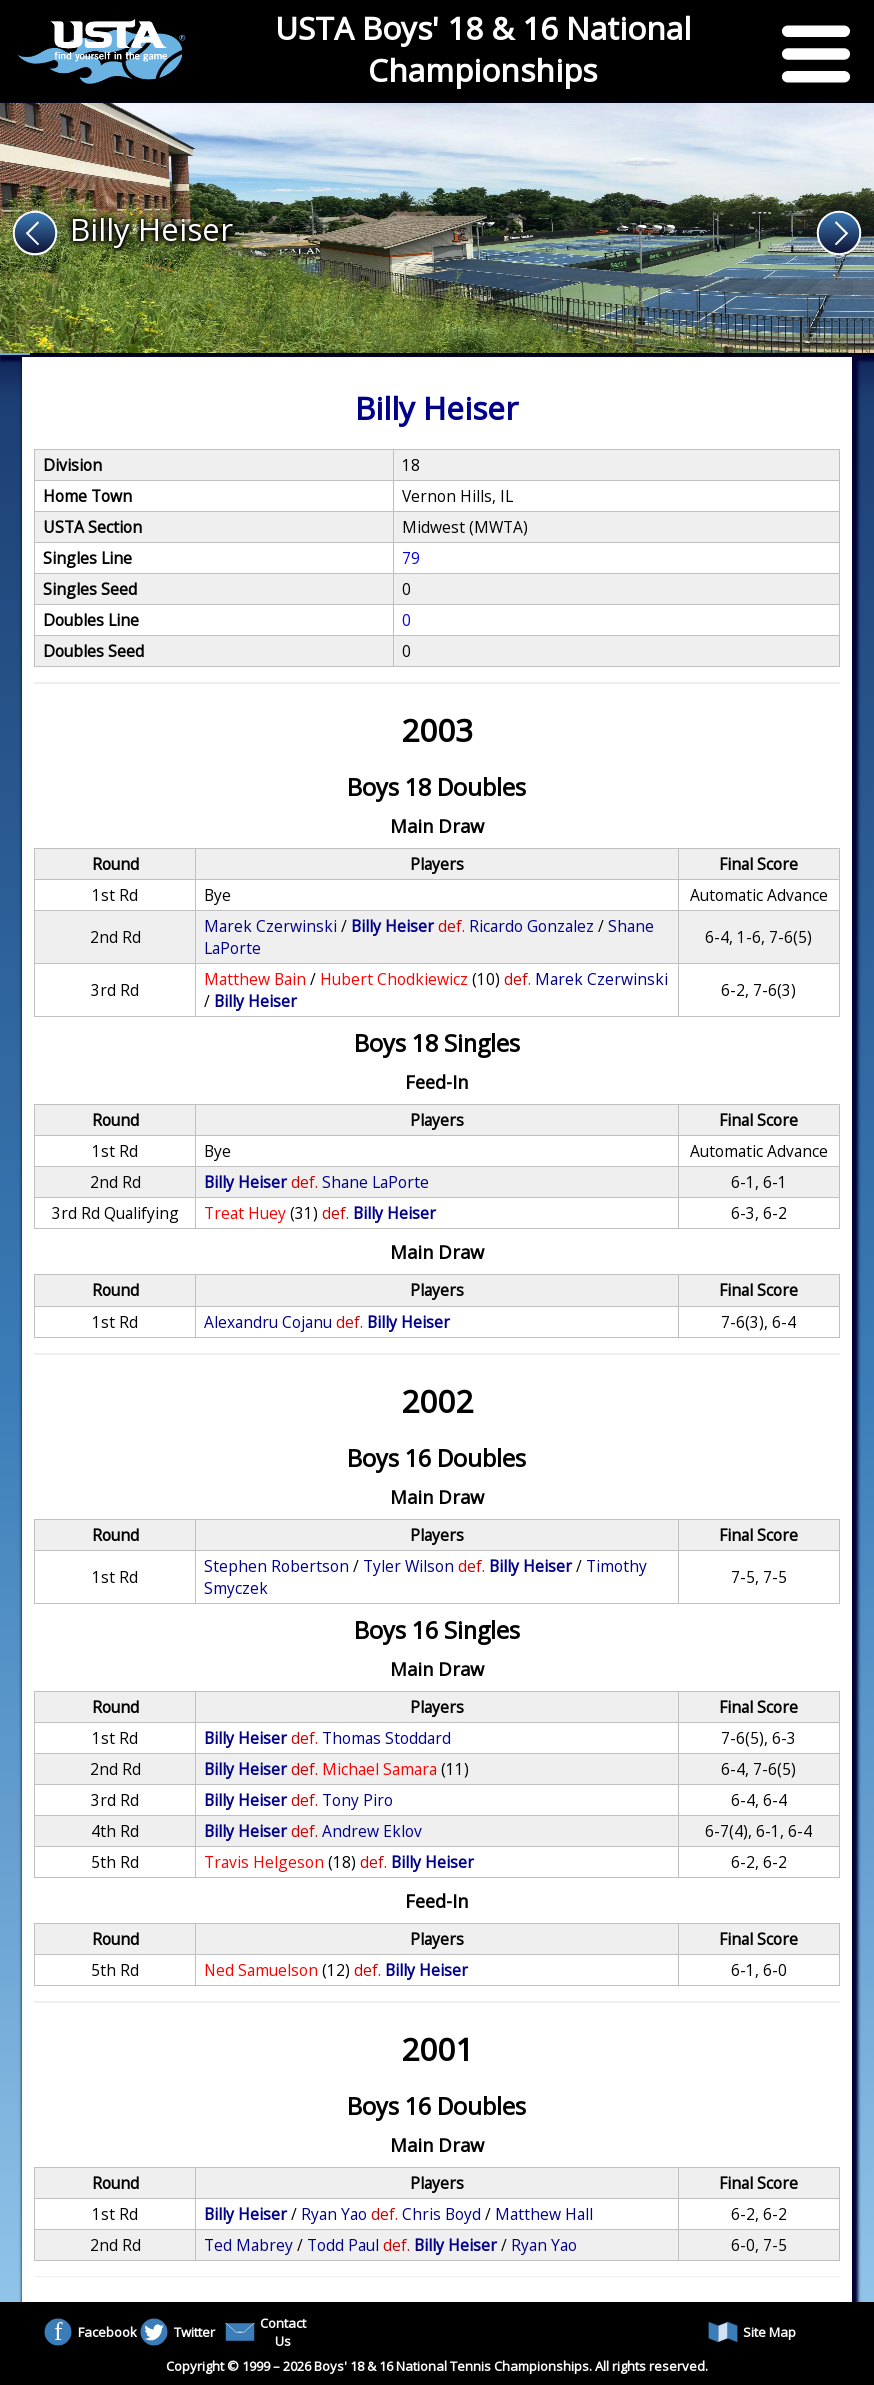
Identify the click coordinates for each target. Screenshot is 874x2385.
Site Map (752, 2332)
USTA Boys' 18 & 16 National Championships (483, 49)
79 (411, 558)
